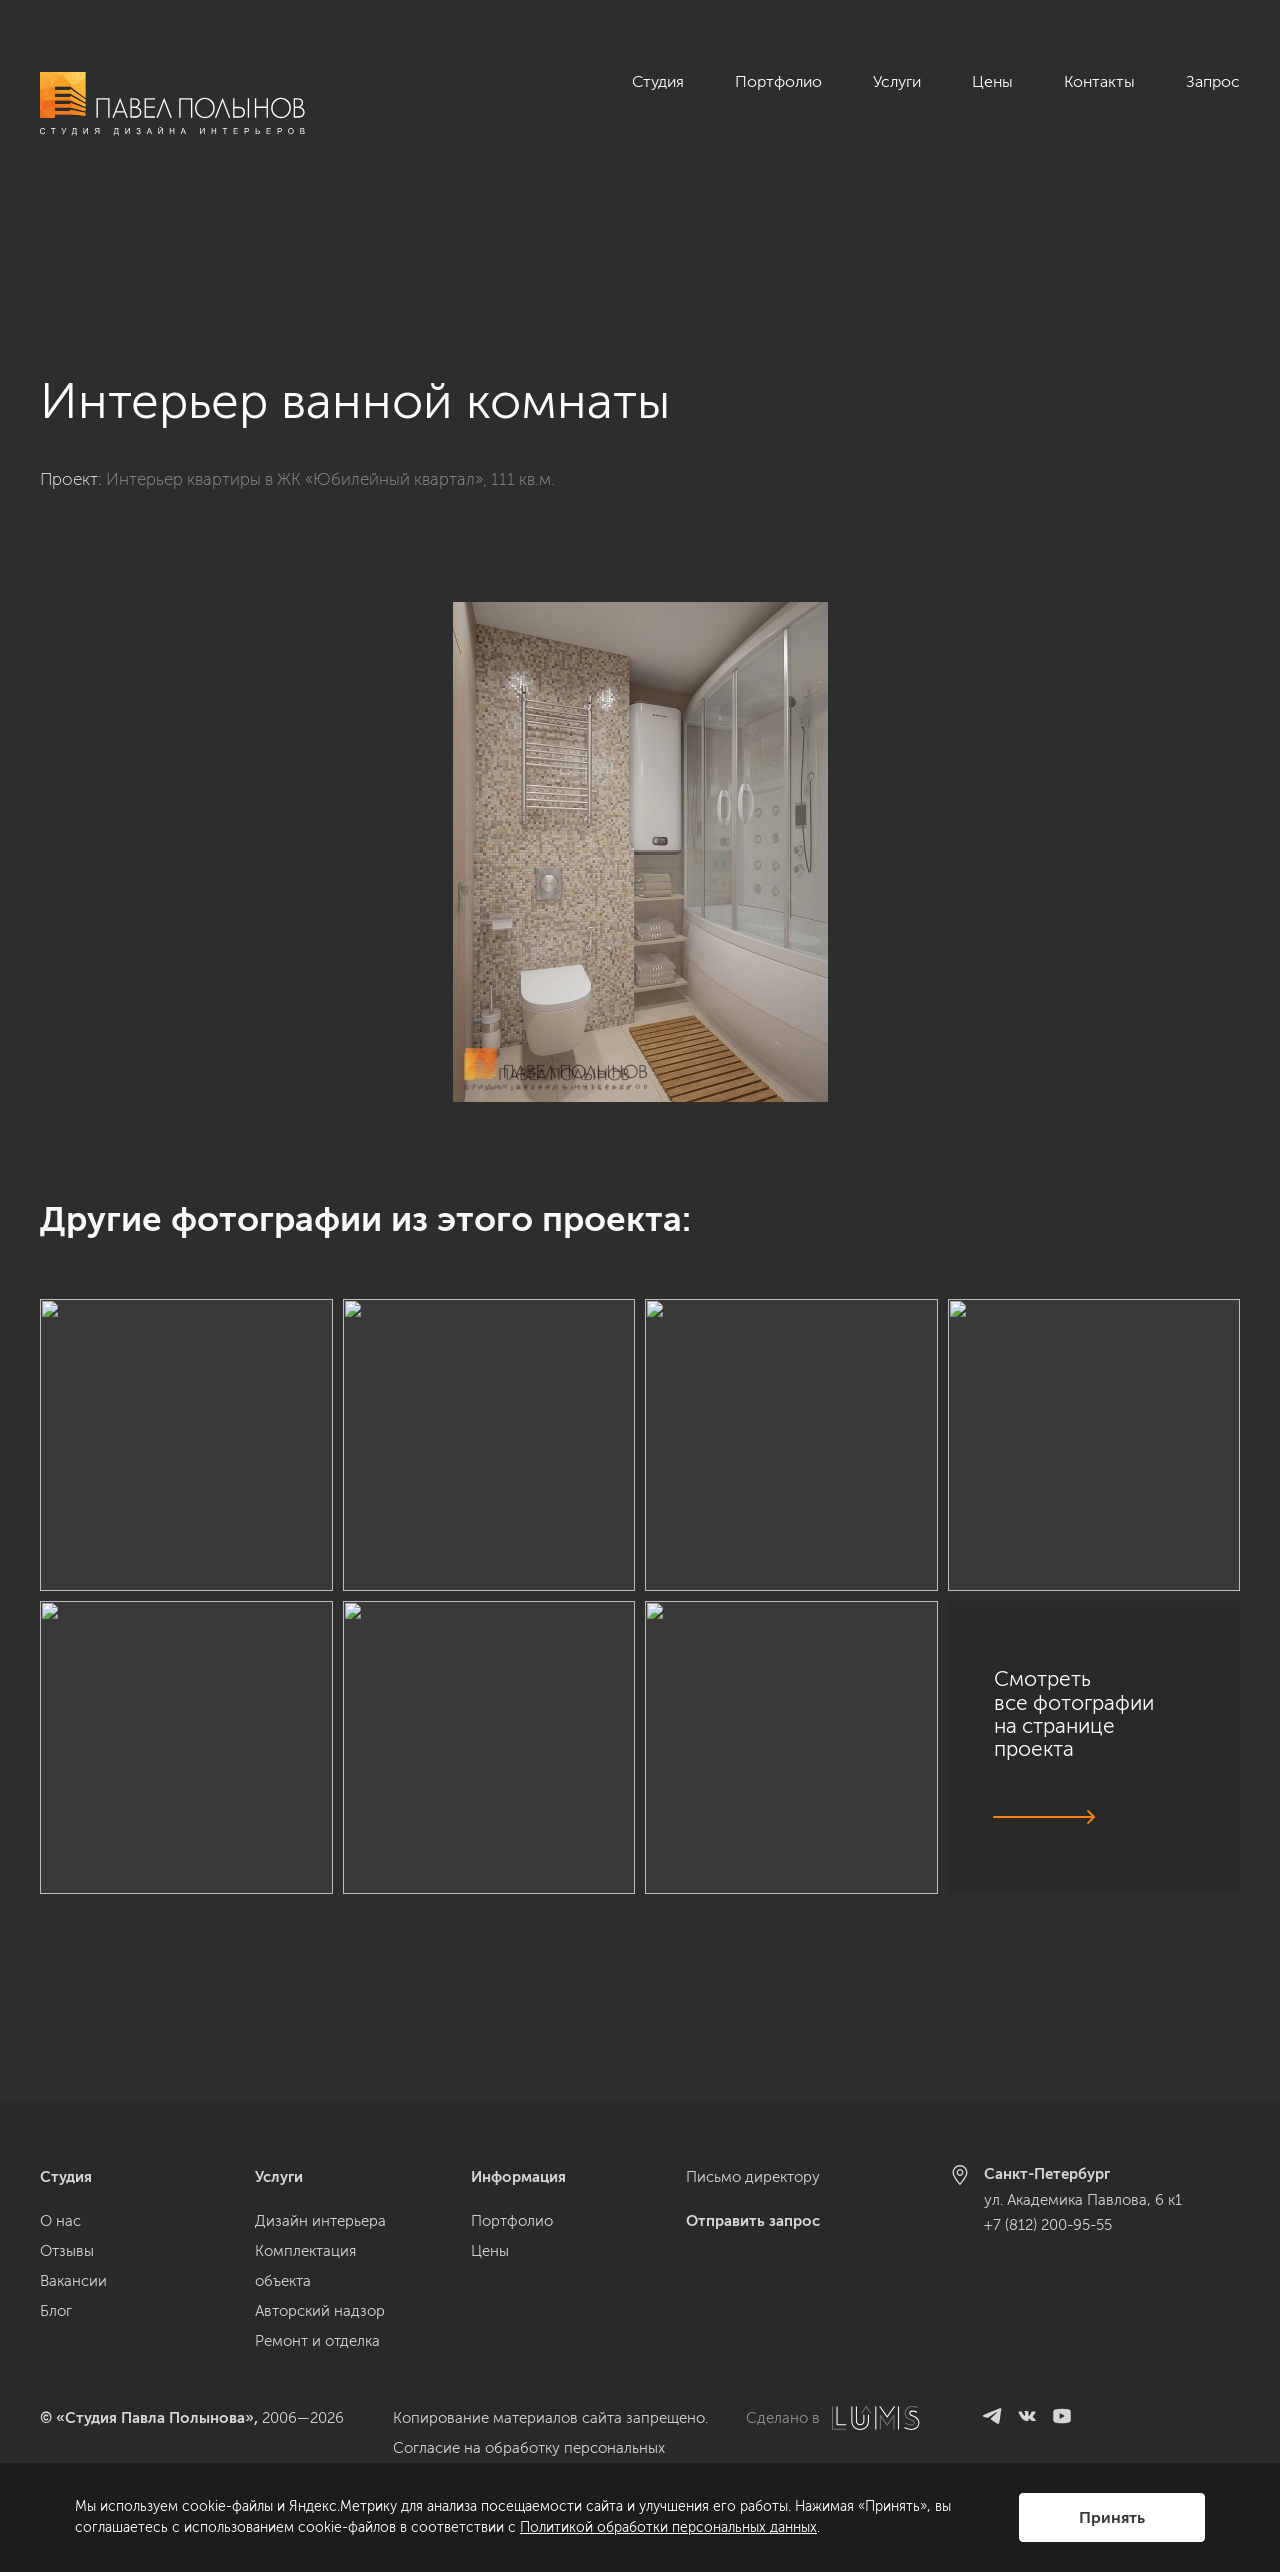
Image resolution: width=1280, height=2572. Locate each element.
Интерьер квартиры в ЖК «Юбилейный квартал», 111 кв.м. (330, 369)
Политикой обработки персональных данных (668, 2527)
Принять (1112, 2517)
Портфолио (778, 81)
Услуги (897, 81)
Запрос (1213, 81)
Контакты (1099, 81)
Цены (992, 81)
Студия (658, 81)
